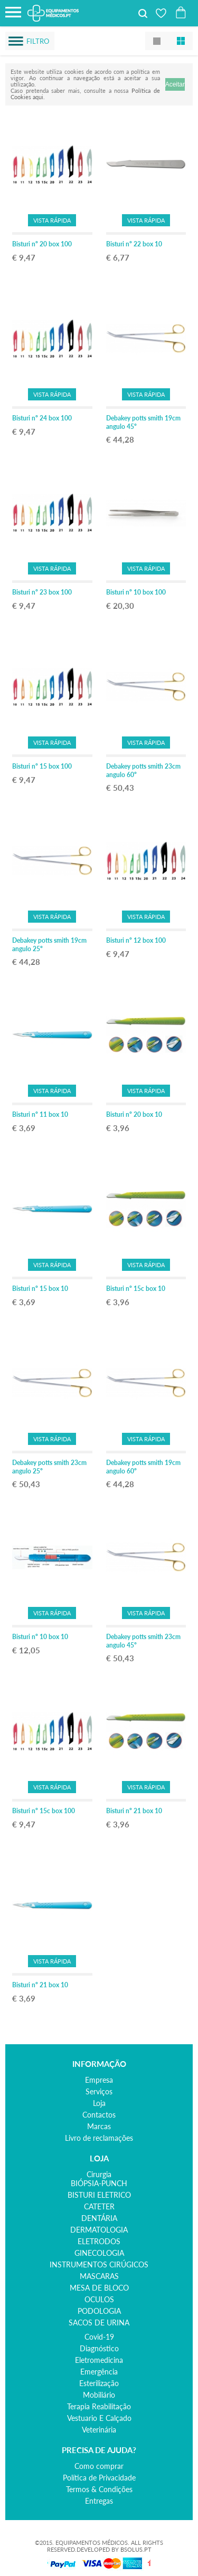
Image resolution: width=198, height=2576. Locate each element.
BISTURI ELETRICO (99, 2194)
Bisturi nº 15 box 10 (40, 1288)
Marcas (99, 2126)
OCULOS (99, 2299)
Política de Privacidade (99, 2477)
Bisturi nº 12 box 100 (136, 940)
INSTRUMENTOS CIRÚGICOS (99, 2264)
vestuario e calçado (99, 2418)
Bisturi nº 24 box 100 (42, 418)
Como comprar (99, 2466)
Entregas (99, 2500)
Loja (99, 2103)
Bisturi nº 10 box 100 (136, 592)
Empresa (99, 2079)
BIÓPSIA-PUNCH (99, 2183)
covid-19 (99, 2336)
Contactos (99, 2114)
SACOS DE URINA (99, 2322)
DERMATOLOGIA (99, 2229)
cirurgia (99, 2174)
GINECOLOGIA (99, 2252)
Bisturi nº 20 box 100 (42, 244)
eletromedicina (99, 2359)
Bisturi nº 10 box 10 (40, 1637)
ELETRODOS (99, 2241)
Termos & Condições (99, 2489)
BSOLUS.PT (136, 2549)
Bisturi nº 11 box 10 (40, 1114)
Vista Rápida (52, 220)
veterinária (99, 2429)
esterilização (99, 2383)
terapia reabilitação (99, 2406)
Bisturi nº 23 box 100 (42, 592)
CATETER (99, 2206)
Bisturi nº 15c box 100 (43, 1811)
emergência (99, 2371)
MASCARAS (99, 2276)
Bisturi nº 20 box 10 (134, 1114)
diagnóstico (99, 2348)
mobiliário (99, 2394)
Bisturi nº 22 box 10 (134, 244)
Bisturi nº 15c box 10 (135, 1288)
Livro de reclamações (99, 2137)
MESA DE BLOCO (99, 2287)
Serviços (99, 2091)
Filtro (37, 41)
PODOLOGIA (99, 2310)
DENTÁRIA (99, 2218)
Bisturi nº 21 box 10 (134, 1811)
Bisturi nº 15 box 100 (42, 766)
